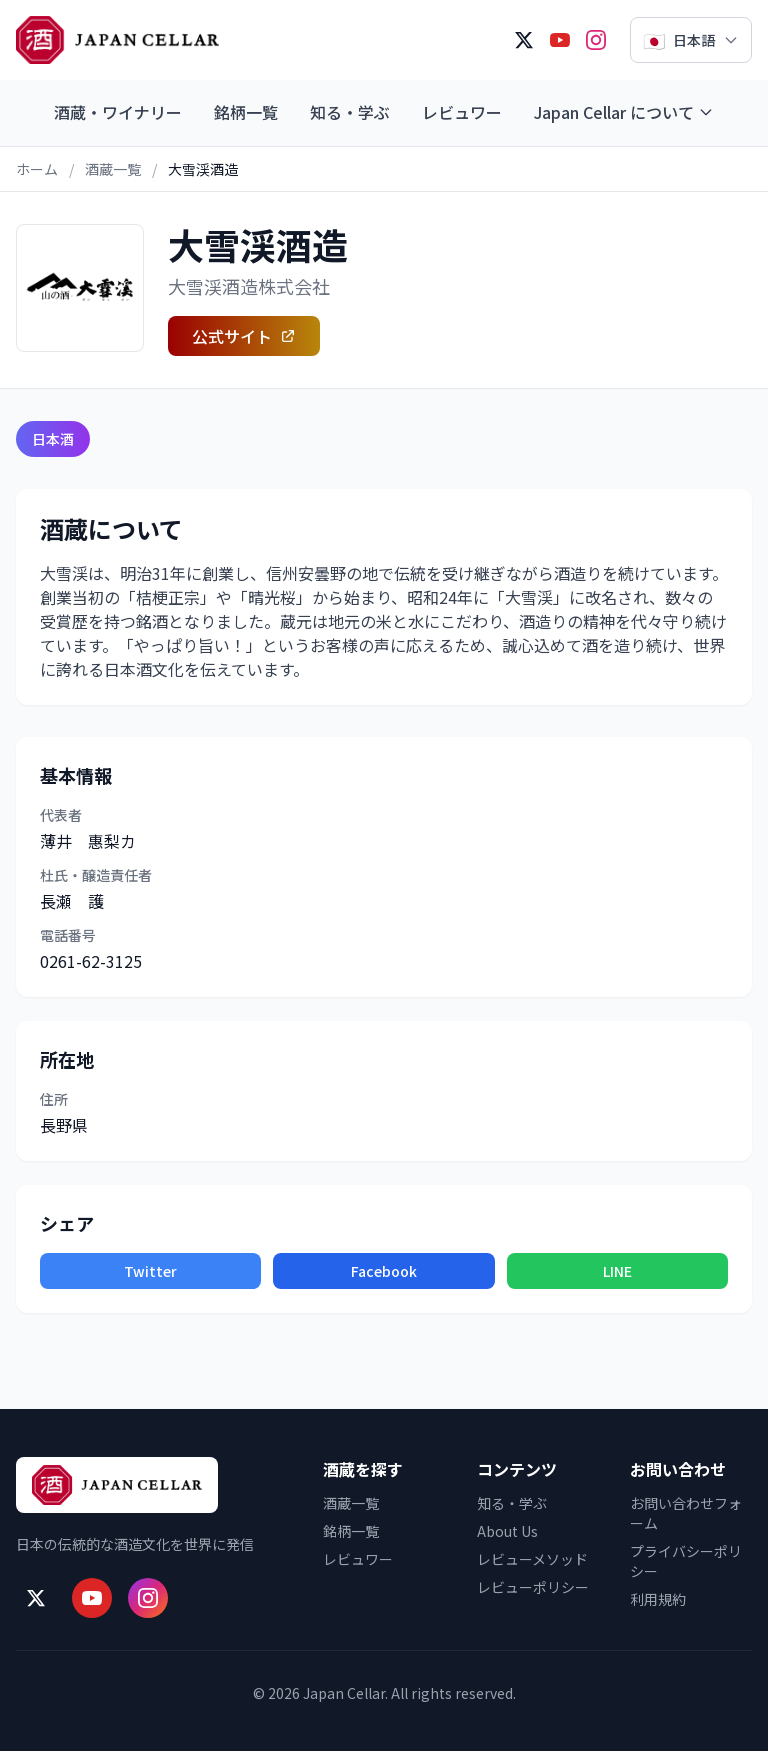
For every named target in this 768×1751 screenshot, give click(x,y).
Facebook (384, 1271)
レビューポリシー (533, 1587)
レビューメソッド (532, 1559)
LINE (617, 1271)
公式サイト (244, 336)
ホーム (37, 169)
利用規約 (658, 1599)
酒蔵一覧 (113, 169)
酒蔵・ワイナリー (118, 112)
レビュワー (462, 112)
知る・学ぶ (350, 112)
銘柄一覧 (246, 112)
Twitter (150, 1271)
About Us (507, 1531)
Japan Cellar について (624, 112)
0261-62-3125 (91, 961)
